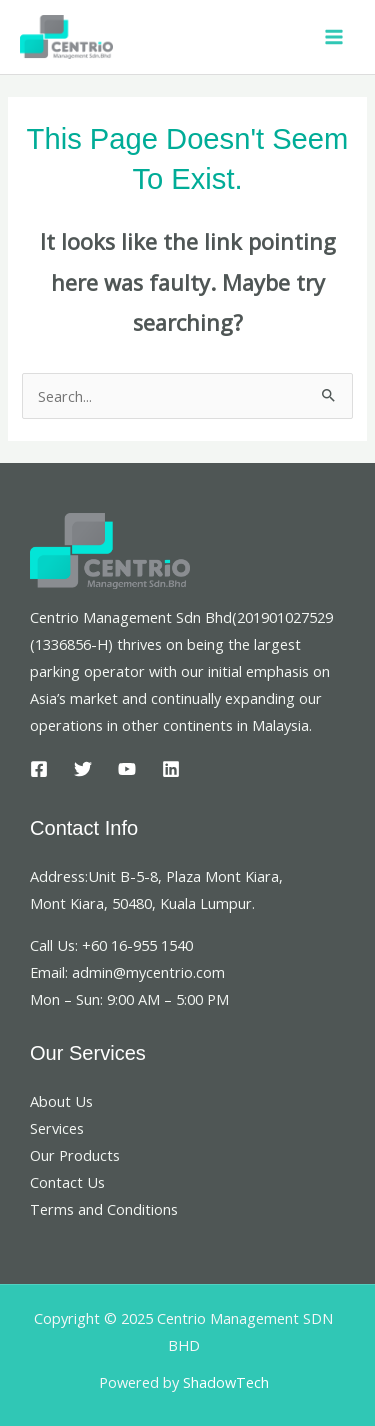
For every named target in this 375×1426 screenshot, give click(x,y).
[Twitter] (83, 769)
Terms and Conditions (104, 1209)
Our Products (75, 1155)
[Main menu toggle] (334, 37)
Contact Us (67, 1182)
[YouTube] (127, 769)
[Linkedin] (171, 769)
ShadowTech (226, 1382)
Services (57, 1128)
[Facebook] (39, 769)
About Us (61, 1101)
